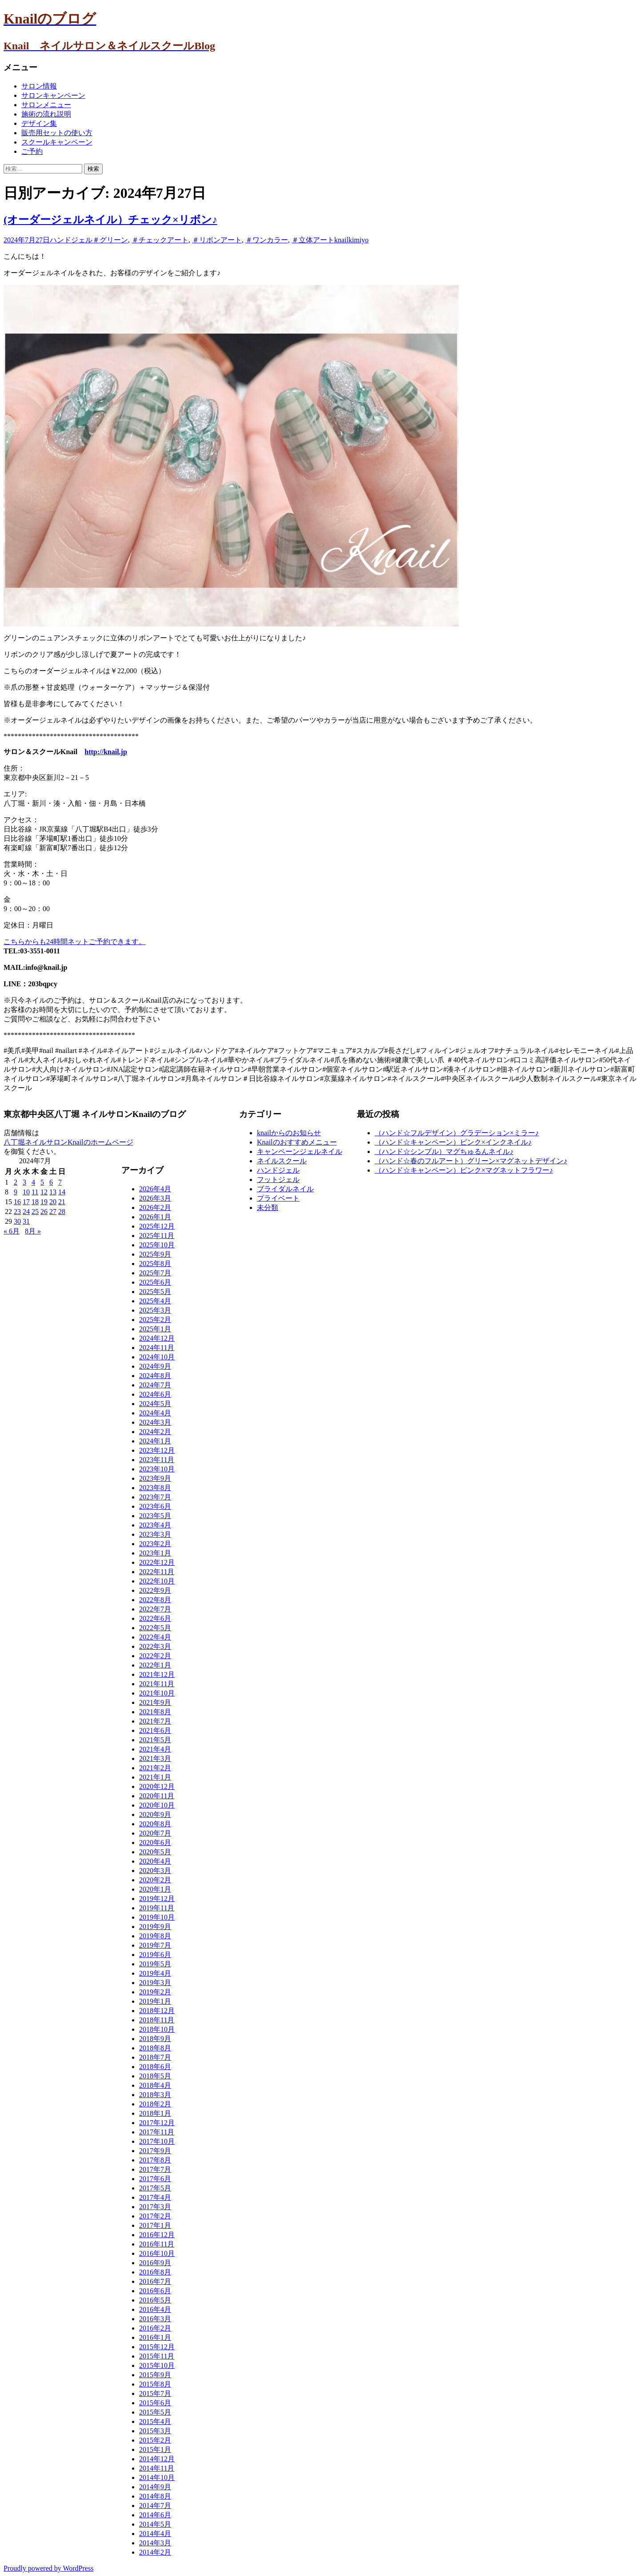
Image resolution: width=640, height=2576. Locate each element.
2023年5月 (155, 1515)
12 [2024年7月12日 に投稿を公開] (44, 1192)
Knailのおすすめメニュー (297, 1142)
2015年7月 (155, 2393)
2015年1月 (155, 2449)
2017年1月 (155, 2225)
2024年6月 (155, 1394)
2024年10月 (157, 1357)
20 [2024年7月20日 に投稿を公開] (52, 1202)
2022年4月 (155, 1637)
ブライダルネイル (285, 1189)
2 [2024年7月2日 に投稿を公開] (15, 1182)
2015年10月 (157, 2365)
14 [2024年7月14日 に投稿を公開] (61, 1192)
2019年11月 (156, 1908)
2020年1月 (155, 1889)
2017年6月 (155, 2178)
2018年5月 (155, 2076)
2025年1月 (155, 1329)
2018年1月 (155, 2113)
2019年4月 (155, 1973)
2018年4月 (155, 2085)
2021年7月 (155, 1721)
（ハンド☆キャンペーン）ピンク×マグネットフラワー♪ (464, 1170)
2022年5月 (155, 1628)
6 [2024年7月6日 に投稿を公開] (51, 1182)
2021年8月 (155, 1712)
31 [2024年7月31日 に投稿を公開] (26, 1221)
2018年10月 (157, 2029)
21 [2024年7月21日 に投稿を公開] (61, 1202)
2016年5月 (155, 2300)
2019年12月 (157, 1898)
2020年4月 (155, 1861)
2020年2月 (155, 1880)
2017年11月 (156, 2132)
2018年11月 (156, 2020)
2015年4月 (155, 2421)
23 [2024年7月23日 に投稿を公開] (17, 1211)
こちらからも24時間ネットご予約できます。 (75, 941)
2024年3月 (155, 1422)
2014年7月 (155, 2505)
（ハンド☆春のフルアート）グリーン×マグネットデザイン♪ (471, 1161)
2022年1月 (155, 1665)
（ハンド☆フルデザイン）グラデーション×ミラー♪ (457, 1133)
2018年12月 (157, 2010)
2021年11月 (156, 1684)
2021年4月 (155, 1749)
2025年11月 (156, 1235)
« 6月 (12, 1231)
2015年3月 (155, 2431)
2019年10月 (157, 1917)
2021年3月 (155, 1758)
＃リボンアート (217, 240)
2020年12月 (157, 1786)
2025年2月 (155, 1319)
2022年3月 (155, 1646)
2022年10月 (157, 1581)
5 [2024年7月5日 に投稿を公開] (42, 1182)
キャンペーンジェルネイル (299, 1151)
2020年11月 (156, 1796)
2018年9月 (155, 2038)
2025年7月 (155, 1273)
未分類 (267, 1207)
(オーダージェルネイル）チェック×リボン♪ (110, 219)
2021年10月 (157, 1693)
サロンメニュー (46, 105)
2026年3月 (155, 1198)
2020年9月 (155, 1814)
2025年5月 (155, 1291)
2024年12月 (157, 1338)
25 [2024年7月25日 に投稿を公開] (35, 1211)
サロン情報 (39, 86)
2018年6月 (155, 2066)
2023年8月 (155, 1487)
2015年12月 (157, 2347)
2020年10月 (157, 1805)
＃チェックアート (160, 240)
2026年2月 (155, 1207)
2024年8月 (155, 1375)
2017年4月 (155, 2197)
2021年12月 (157, 1674)
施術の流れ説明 (46, 114)
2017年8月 (155, 2160)
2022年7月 (155, 1609)
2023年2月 (155, 1543)
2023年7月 (155, 1497)
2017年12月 (157, 2122)
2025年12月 (157, 1226)
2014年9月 (155, 2487)
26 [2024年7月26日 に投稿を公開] (44, 1211)
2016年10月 (157, 2253)
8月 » (33, 1231)
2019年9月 (155, 1926)
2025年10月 (157, 1245)
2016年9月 (155, 2263)
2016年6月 (155, 2291)
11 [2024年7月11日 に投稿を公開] (35, 1192)
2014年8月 (155, 2496)
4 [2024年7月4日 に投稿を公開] (33, 1182)
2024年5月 (155, 1403)
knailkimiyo (351, 240)
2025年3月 (155, 1310)
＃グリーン (110, 240)
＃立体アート (313, 240)
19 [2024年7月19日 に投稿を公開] (44, 1202)
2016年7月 (155, 2281)
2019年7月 (155, 1945)
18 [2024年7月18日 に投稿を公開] (35, 1202)
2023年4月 (155, 1525)
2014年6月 (155, 2515)
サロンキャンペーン (53, 95)
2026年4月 (155, 1189)
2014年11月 (156, 2468)
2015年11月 (156, 2356)
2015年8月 (155, 2384)
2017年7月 (155, 2169)
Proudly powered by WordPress (48, 2568)
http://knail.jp (105, 752)
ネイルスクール (282, 1161)
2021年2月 (155, 1768)
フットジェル (278, 1179)
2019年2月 (155, 1992)
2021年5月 (155, 1740)
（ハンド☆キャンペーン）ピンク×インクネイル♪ (453, 1142)
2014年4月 (155, 2533)
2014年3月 (155, 2543)
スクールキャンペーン (56, 142)
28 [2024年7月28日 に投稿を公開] (61, 1211)
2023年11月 (156, 1459)
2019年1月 (155, 2001)
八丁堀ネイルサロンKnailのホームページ (68, 1142)
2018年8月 (155, 2048)
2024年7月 (155, 1385)
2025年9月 (155, 1254)
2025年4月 (155, 1301)
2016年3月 (155, 2319)
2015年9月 (155, 2375)
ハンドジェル (71, 240)
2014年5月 (155, 2524)
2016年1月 (155, 2337)
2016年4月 (155, 2309)
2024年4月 (155, 1413)
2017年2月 (155, 2216)
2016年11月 (156, 2244)
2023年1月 (155, 1553)
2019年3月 (155, 1982)
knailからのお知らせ (289, 1133)
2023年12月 (157, 1450)
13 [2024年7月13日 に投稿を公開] (52, 1192)
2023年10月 (157, 1469)
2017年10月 (157, 2141)
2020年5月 (155, 1852)
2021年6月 (155, 1730)
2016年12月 (157, 2234)
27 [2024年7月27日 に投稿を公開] (52, 1211)
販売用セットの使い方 (56, 133)
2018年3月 (155, 2094)
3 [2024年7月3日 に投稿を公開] (24, 1182)
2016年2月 (155, 2328)
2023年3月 (155, 1534)
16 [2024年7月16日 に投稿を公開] (17, 1202)
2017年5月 (155, 2188)
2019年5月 (155, 1964)
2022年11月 (156, 1571)
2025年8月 (155, 1263)
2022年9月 (155, 1590)
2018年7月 (155, 2057)
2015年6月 (155, 2403)
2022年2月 (155, 1656)
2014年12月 (157, 2459)
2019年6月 (155, 1954)
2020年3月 (155, 1870)
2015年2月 (155, 2440)
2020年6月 (155, 1842)
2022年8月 (155, 1599)
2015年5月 (155, 2412)
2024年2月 (155, 1431)
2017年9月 (155, 2150)
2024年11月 (156, 1347)
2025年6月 (155, 1282)
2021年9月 (155, 1702)
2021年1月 (155, 1777)
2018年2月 (155, 2104)
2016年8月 (155, 2272)
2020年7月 (155, 1833)
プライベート (278, 1198)
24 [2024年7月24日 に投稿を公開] (26, 1211)
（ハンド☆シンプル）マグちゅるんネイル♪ (444, 1151)
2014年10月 (157, 2477)
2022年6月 (155, 1618)
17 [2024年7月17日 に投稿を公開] (26, 1202)
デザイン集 (39, 123)
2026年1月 (155, 1217)
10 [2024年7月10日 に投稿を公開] (26, 1192)
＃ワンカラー (266, 240)
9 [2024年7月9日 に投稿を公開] (15, 1192)
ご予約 (32, 151)
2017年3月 (155, 2206)
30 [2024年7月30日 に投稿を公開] (17, 1221)
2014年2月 (155, 2552)
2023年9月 (155, 1478)
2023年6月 (155, 1506)
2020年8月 (155, 1824)
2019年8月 (155, 1936)
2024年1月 (155, 1441)
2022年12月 (157, 1562)
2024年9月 (155, 1366)
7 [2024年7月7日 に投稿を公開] (60, 1182)
